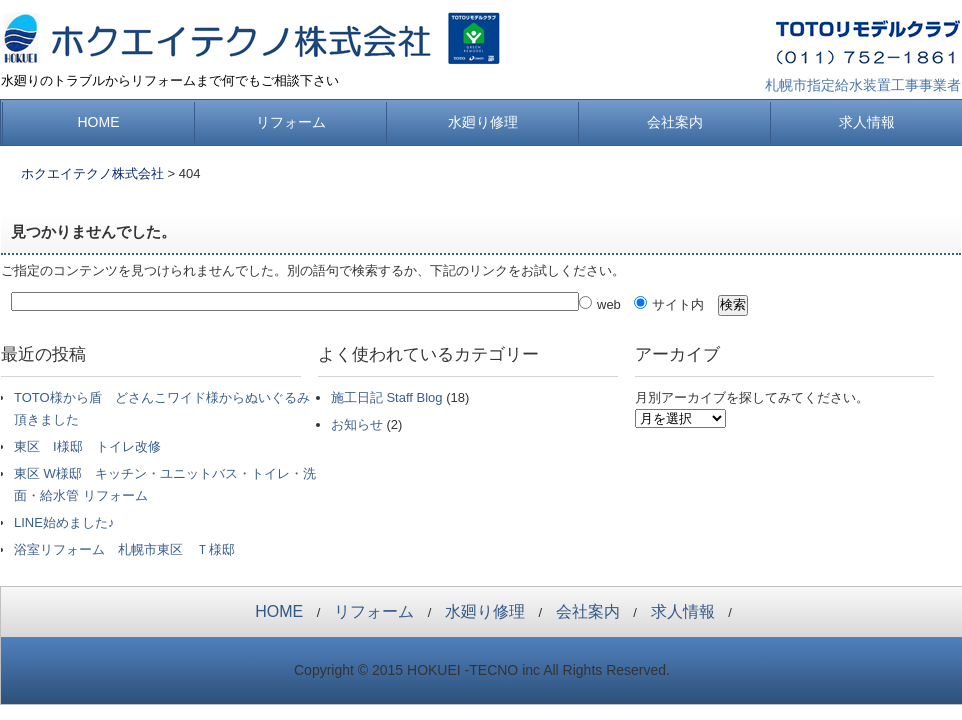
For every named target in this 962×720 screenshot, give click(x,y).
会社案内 (675, 122)
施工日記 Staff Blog (387, 397)
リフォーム (291, 122)
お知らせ (357, 424)
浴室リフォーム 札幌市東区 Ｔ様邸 (124, 549)
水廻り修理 (483, 122)
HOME (99, 122)
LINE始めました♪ (64, 522)
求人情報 (867, 122)
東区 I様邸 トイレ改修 (87, 446)
